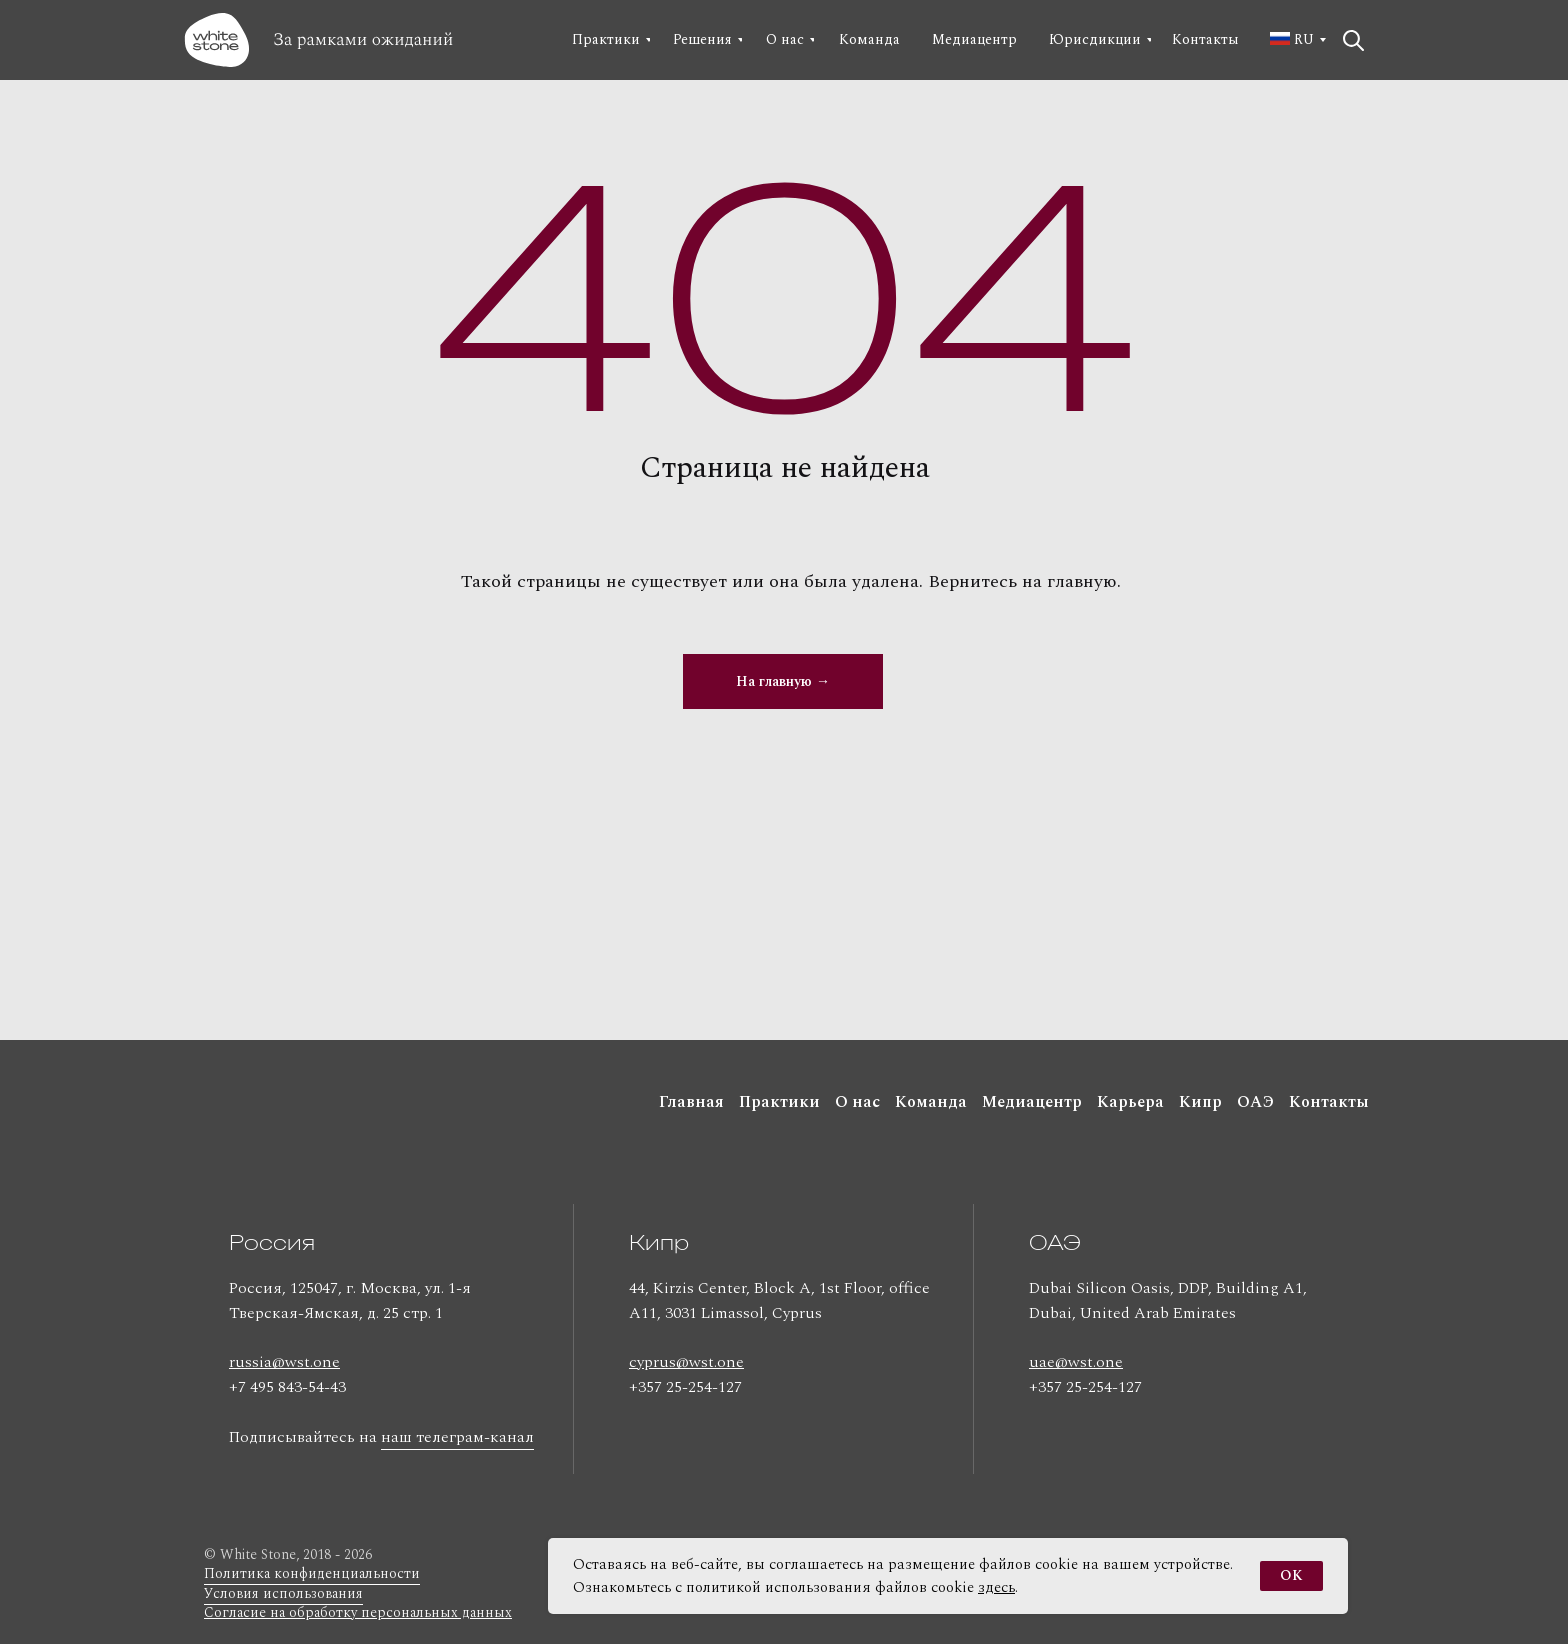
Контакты (1329, 1102)
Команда (931, 1102)
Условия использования (283, 1593)
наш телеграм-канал (457, 1437)
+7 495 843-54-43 (287, 1387)
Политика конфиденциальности (312, 1573)
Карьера (1130, 1102)
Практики (779, 1102)
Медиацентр (1032, 1102)
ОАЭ (1255, 1102)
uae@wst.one (1076, 1362)
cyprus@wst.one (686, 1362)
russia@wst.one (284, 1362)
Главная (691, 1102)
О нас (857, 1102)
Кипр (1200, 1102)
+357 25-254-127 (685, 1387)
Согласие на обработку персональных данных (358, 1612)
